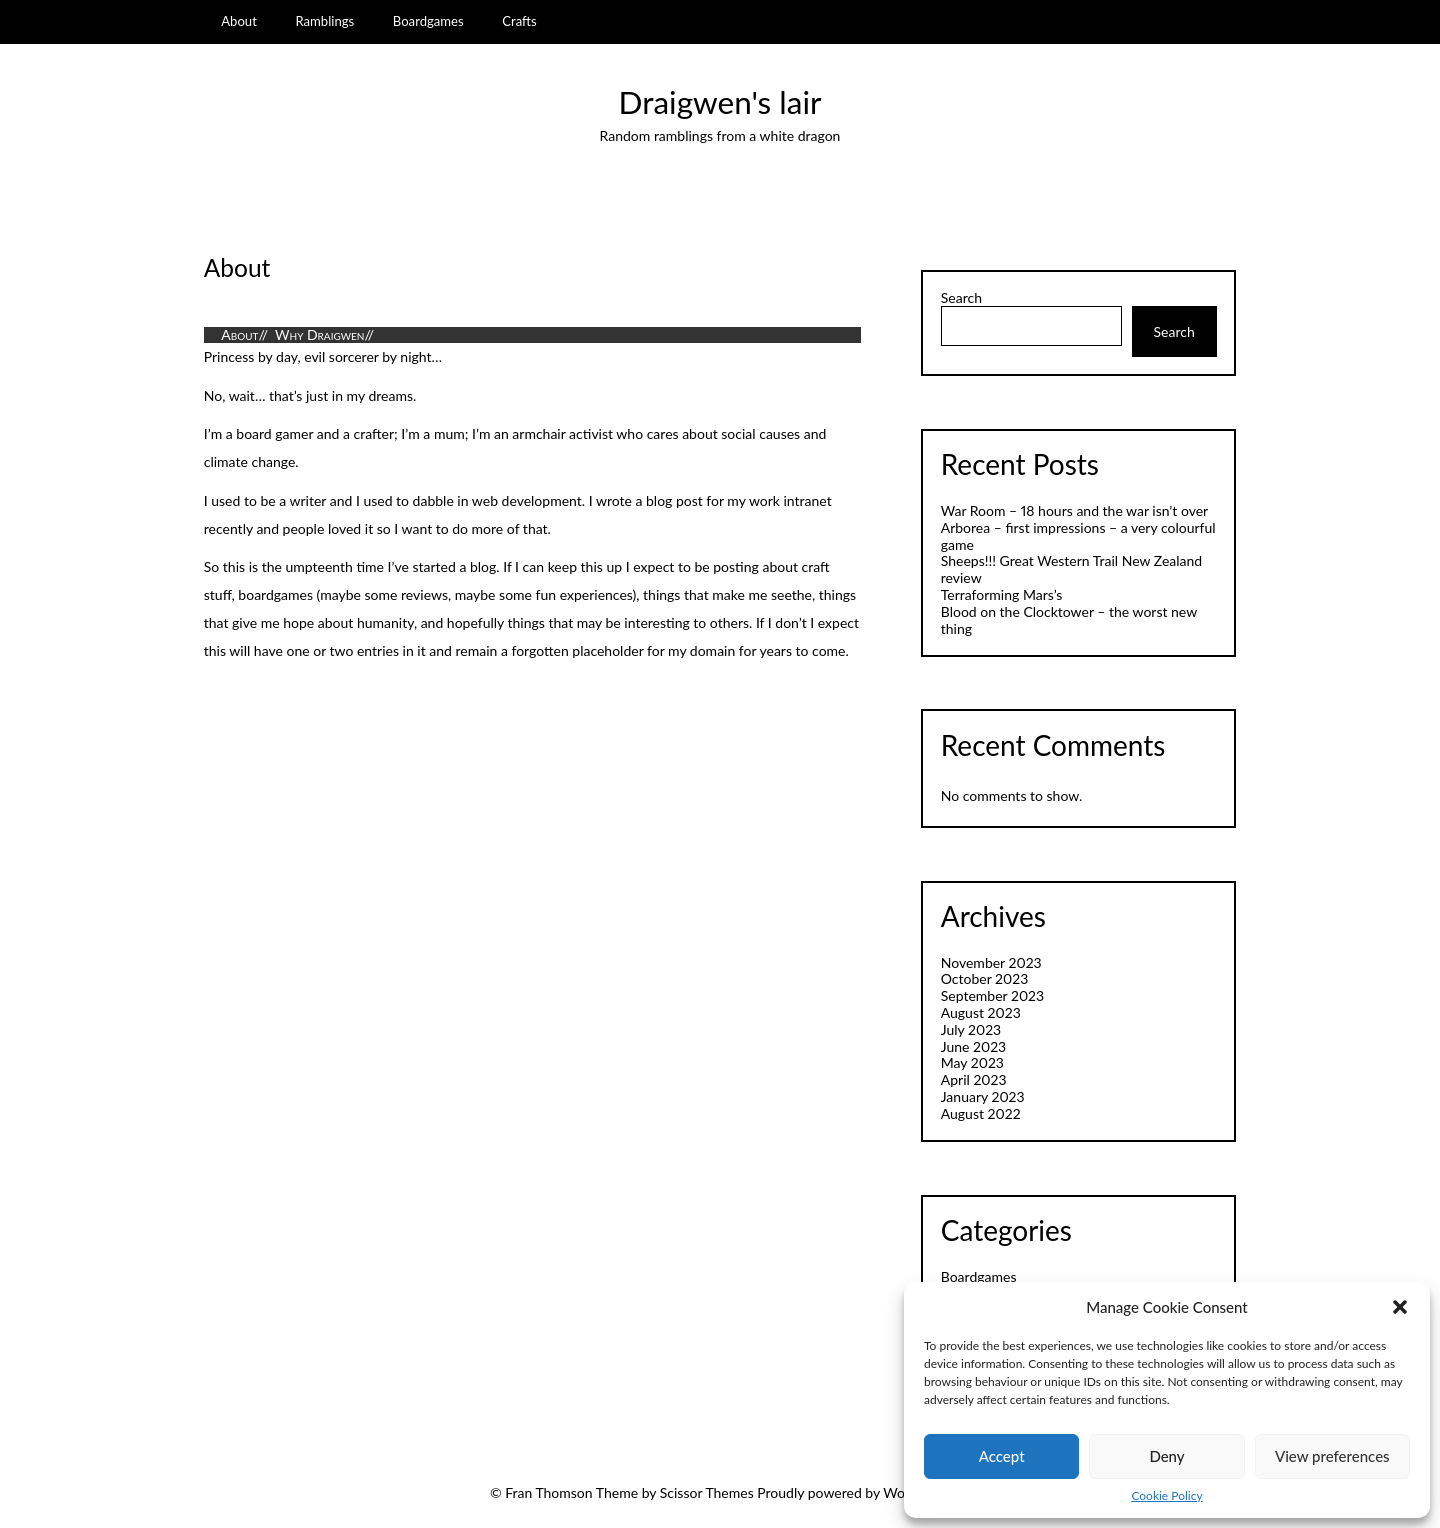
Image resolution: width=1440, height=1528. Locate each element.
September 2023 (992, 995)
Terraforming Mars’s (1002, 594)
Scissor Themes (707, 1492)
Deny (1166, 1456)
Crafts (519, 21)
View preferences (1332, 1456)
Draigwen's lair (720, 102)
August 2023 (981, 1012)
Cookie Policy (1166, 1496)
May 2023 (972, 1062)
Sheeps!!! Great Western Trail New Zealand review (1071, 569)
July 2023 (971, 1029)
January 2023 (983, 1096)
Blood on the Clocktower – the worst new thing (1069, 620)
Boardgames (428, 21)
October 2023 (985, 978)
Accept (1002, 1456)
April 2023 (974, 1079)
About (239, 21)
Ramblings (324, 21)
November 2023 (991, 962)
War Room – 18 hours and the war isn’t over (1074, 510)
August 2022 (981, 1113)
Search (961, 298)
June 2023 (973, 1046)
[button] (1400, 1307)
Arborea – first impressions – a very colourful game (1078, 536)
